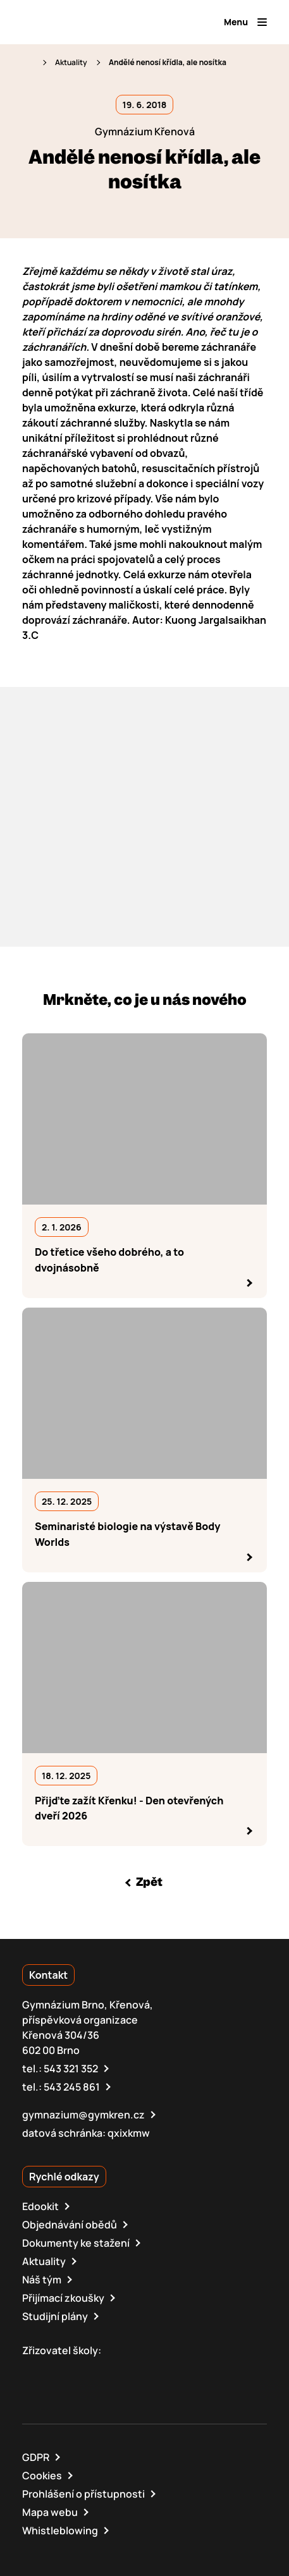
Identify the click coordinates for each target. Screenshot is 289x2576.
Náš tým (41, 2280)
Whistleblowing (60, 2530)
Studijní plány (55, 2316)
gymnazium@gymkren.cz (83, 2115)
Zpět (149, 1882)
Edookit (40, 2206)
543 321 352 (71, 2068)
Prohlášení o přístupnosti (83, 2494)
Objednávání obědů (69, 2225)
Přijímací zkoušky (63, 2298)
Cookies (42, 2475)
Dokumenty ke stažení (76, 2243)
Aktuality (71, 62)
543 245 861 (72, 2087)
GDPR (35, 2457)
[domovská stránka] (76, 22)
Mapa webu (50, 2512)
